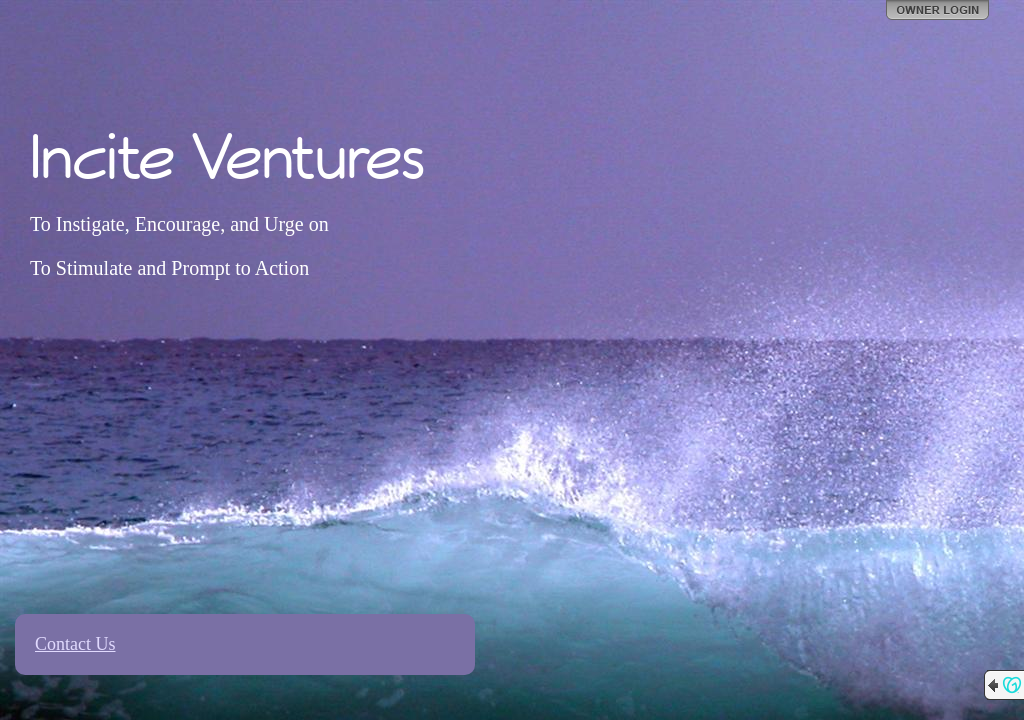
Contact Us (75, 644)
